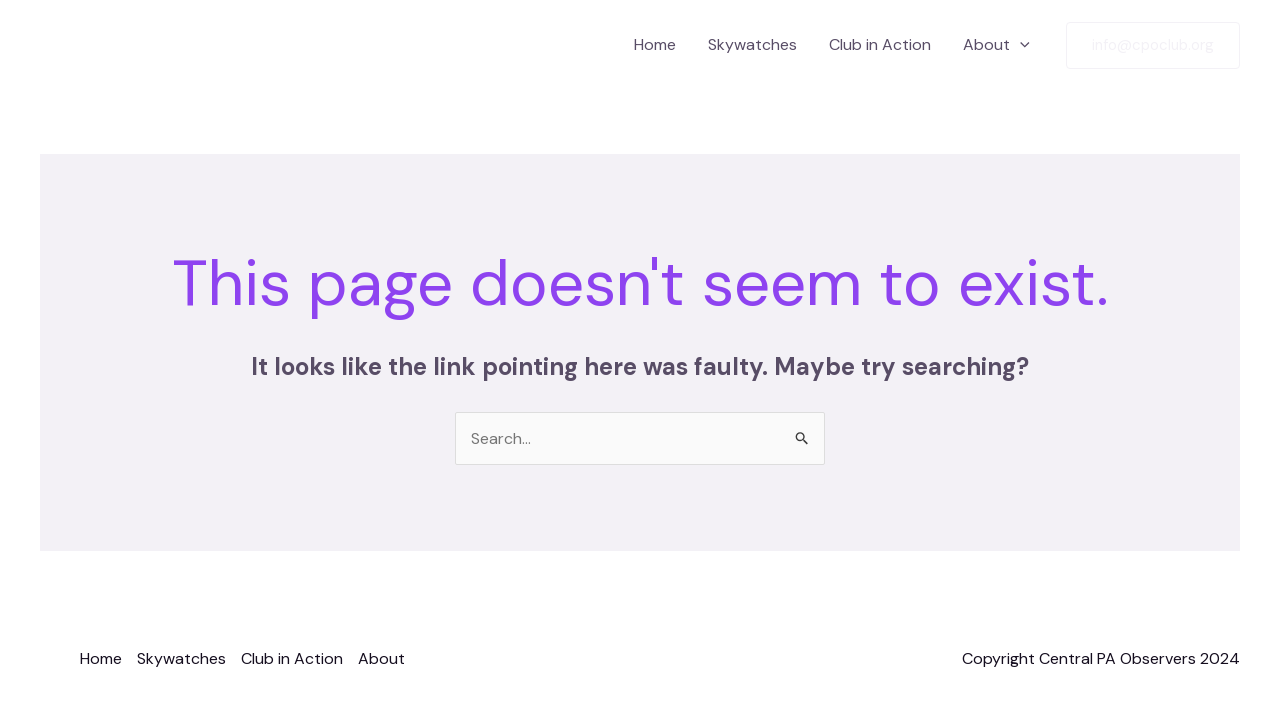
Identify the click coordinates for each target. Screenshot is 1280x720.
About (996, 45)
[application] (1020, 45)
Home (655, 44)
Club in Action (880, 44)
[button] (1153, 45)
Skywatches (752, 44)
